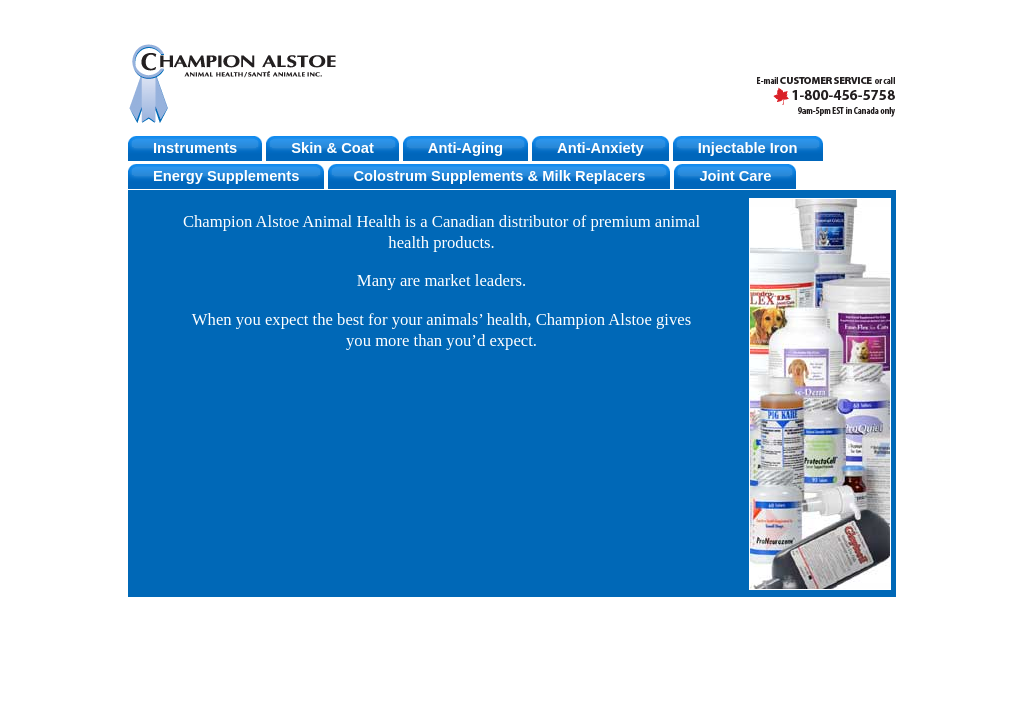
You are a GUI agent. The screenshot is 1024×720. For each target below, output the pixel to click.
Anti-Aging (465, 148)
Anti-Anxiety (600, 148)
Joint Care (735, 176)
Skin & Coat (332, 148)
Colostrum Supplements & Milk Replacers (499, 176)
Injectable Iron (748, 148)
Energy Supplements (226, 176)
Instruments (195, 148)
